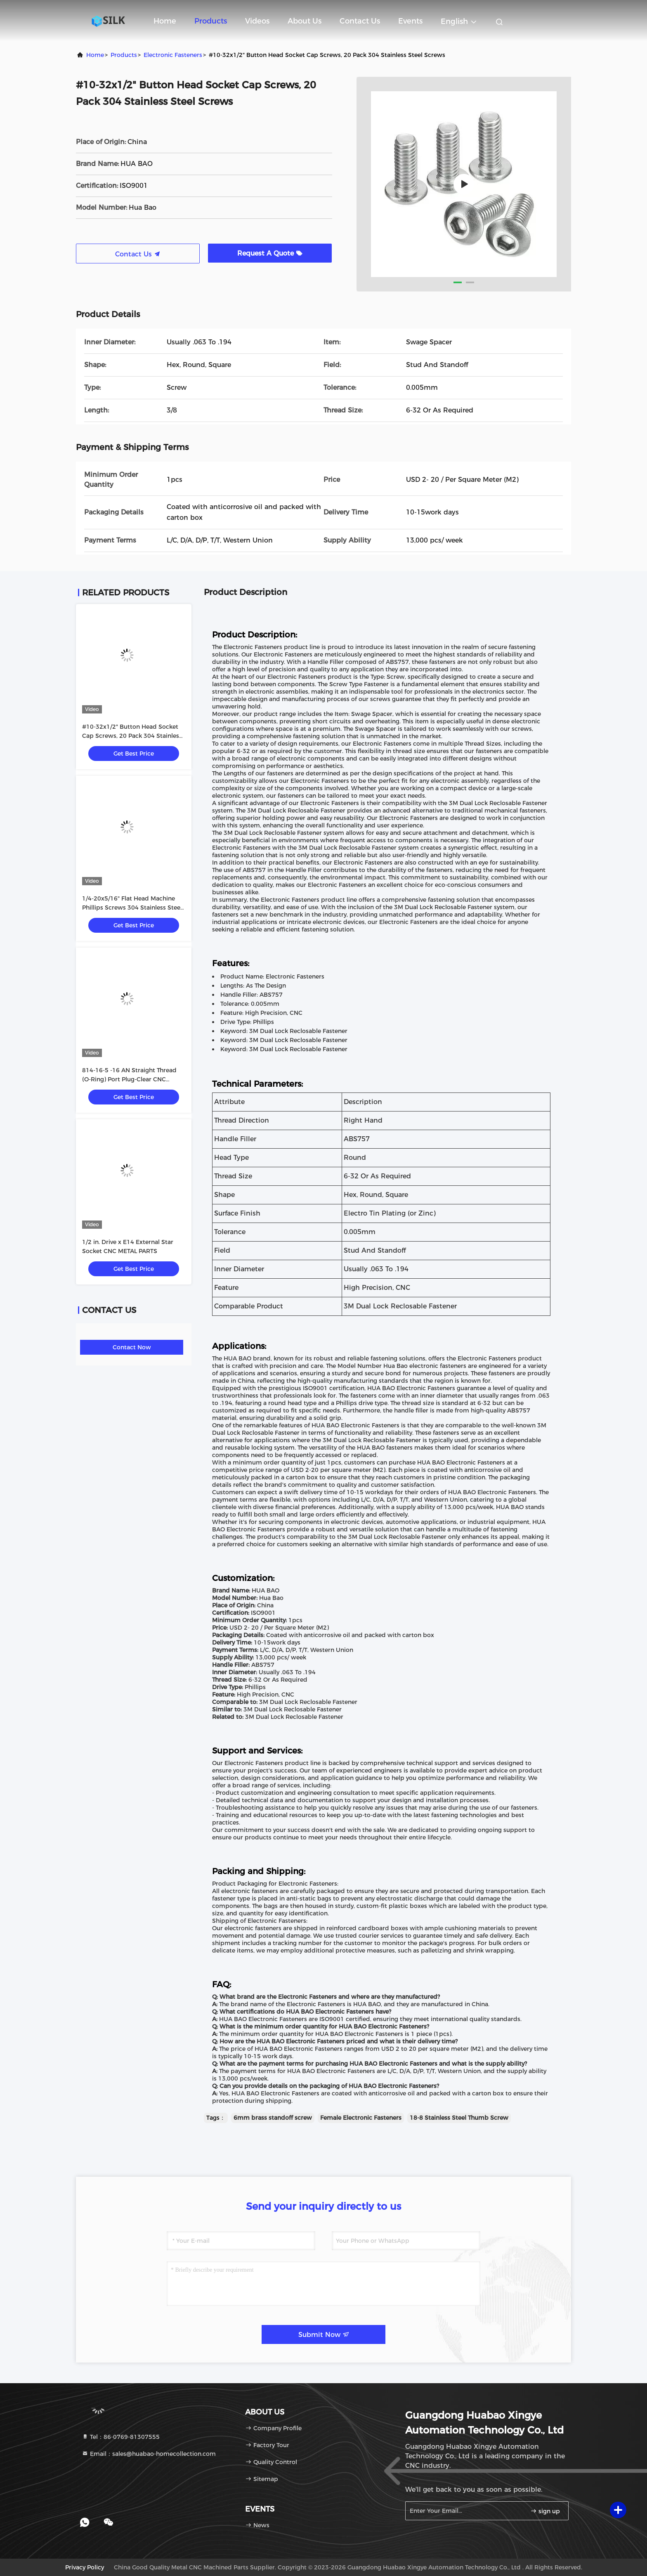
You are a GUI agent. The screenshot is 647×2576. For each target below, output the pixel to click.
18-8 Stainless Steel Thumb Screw (459, 2117)
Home (164, 21)
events (410, 21)
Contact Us (360, 21)
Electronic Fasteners (173, 55)
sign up (545, 2511)
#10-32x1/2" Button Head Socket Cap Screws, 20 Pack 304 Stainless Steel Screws (132, 736)
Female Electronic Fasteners (360, 2117)
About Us (304, 21)
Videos (257, 21)
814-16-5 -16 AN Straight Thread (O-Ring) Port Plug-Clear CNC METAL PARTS (129, 1079)
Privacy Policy (84, 2567)
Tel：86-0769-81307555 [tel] (121, 2437)
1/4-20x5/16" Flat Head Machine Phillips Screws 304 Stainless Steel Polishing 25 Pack (132, 907)
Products (210, 21)
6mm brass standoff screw (273, 2117)
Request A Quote (269, 253)
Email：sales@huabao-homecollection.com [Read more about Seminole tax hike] (149, 2454)
